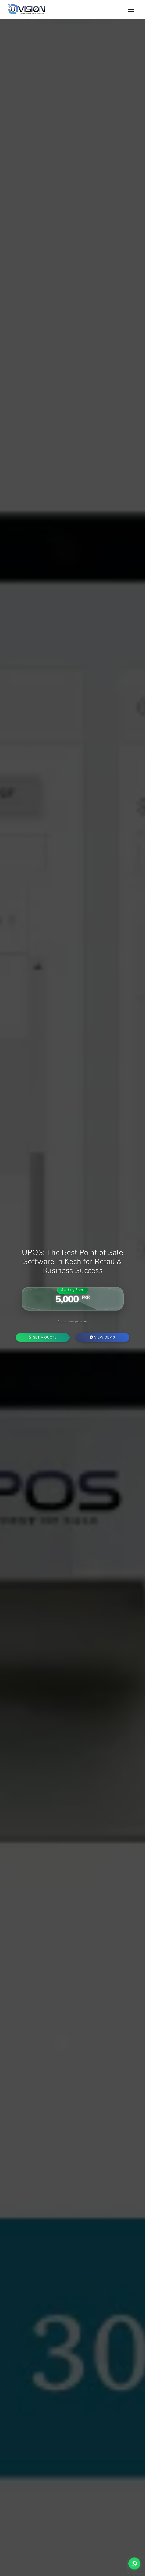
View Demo (102, 1337)
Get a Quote (43, 1337)
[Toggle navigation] (131, 9)
